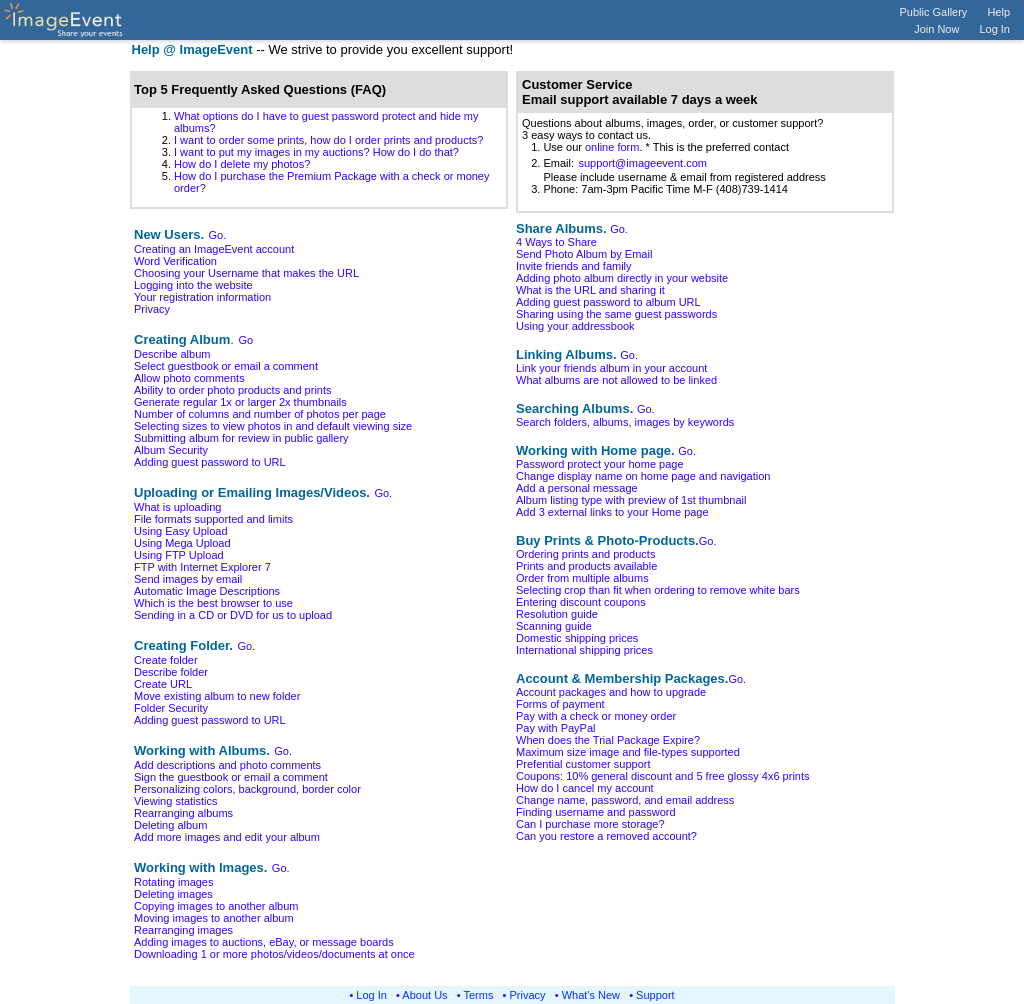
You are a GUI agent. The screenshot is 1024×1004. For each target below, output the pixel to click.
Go (245, 340)
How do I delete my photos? (242, 164)
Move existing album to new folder (217, 696)
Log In (994, 29)
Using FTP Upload (179, 555)
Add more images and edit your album (227, 837)
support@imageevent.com (642, 163)
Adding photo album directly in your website (622, 278)
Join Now (936, 29)
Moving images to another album (214, 918)
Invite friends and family (574, 266)
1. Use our (553, 147)
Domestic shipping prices (577, 638)
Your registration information (202, 297)
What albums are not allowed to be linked (616, 380)
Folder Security (171, 708)
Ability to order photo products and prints (233, 390)
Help (998, 12)
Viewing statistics (176, 801)
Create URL (163, 684)
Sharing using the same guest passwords (616, 314)
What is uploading (177, 507)
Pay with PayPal (555, 728)
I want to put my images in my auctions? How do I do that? (316, 152)
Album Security (171, 450)
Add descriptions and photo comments (227, 765)
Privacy (152, 309)
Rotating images (174, 882)
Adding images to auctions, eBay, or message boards (264, 942)
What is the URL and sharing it (590, 290)
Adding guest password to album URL (608, 302)
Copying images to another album (216, 906)
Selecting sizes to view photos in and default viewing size (273, 426)
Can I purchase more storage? (590, 824)
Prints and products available (586, 566)
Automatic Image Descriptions (207, 591)
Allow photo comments (189, 378)
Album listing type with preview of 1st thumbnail (631, 500)
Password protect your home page (600, 464)
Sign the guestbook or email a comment (231, 777)
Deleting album (170, 825)
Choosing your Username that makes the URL (246, 273)
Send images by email (188, 579)
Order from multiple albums (582, 578)
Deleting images (173, 894)
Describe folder (171, 672)
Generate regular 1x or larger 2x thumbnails (240, 402)
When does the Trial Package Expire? (608, 740)
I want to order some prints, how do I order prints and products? (328, 140)
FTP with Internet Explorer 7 (202, 567)
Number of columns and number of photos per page (260, 414)
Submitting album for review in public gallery (241, 438)
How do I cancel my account (585, 788)
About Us (424, 995)
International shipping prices (584, 650)
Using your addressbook (575, 326)
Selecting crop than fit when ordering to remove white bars (658, 590)
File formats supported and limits (213, 519)
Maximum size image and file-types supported (628, 752)
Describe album (172, 354)
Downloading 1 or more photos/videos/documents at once (274, 954)
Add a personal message (577, 488)
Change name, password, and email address (625, 800)
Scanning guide (554, 626)
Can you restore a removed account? (606, 836)
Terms (479, 995)
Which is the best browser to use (213, 603)
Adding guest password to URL (210, 462)
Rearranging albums (183, 813)
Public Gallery (934, 12)
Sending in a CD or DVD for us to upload (233, 615)
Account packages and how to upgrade (611, 692)
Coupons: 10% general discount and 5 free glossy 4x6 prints (663, 776)
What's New (591, 995)
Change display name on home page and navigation (643, 476)
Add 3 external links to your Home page (612, 512)
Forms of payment (560, 704)
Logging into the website (193, 285)
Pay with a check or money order (596, 716)
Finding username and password (596, 812)
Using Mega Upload (182, 543)
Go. (218, 235)
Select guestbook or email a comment (226, 366)
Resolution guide (557, 614)
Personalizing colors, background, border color (247, 789)
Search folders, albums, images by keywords (625, 422)
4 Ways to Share (556, 242)
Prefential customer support (583, 764)
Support (655, 995)
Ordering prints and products (585, 554)
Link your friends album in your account (611, 368)
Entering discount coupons (581, 602)
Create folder (166, 660)
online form (612, 147)
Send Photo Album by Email (584, 254)
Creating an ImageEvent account (214, 249)
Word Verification (175, 261)
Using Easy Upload (181, 531)
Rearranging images (183, 930)
